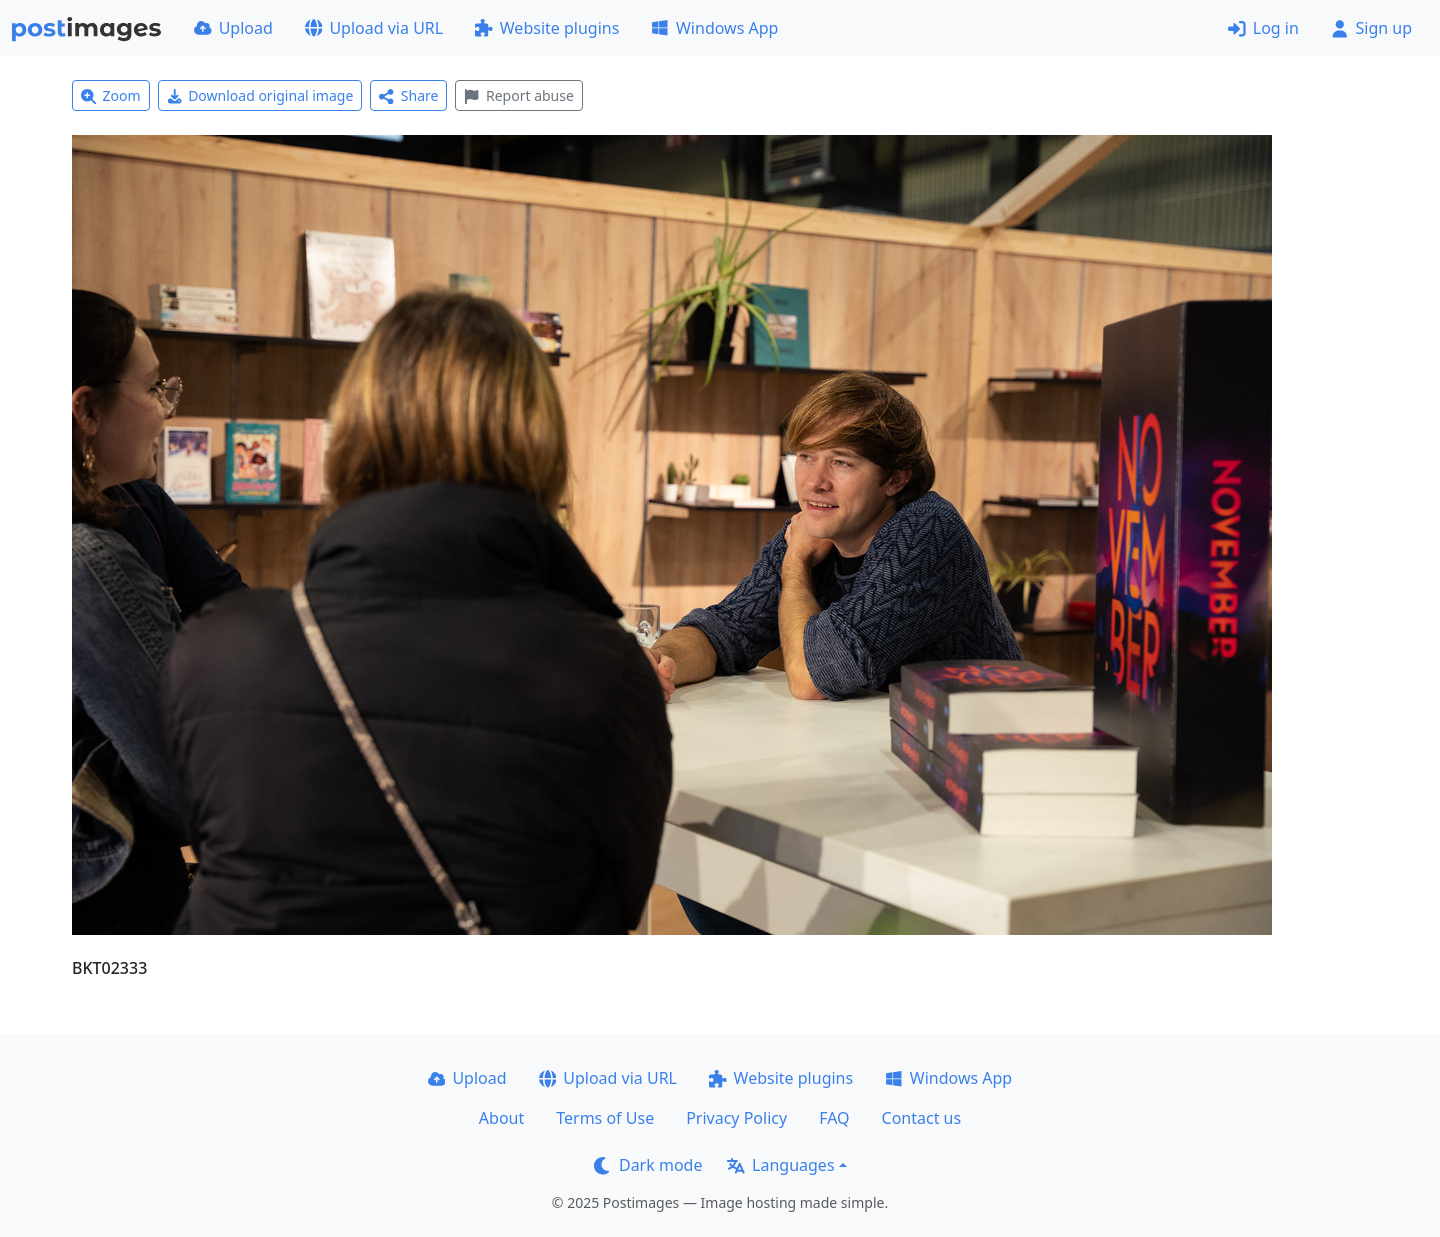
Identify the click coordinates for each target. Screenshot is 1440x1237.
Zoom (111, 95)
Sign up (1371, 28)
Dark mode (648, 1165)
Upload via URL (374, 28)
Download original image (260, 95)
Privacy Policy (736, 1118)
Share (408, 95)
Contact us (922, 1118)
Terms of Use (605, 1118)
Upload (233, 28)
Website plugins (547, 28)
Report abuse (518, 95)
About (501, 1118)
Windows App (714, 28)
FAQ (834, 1118)
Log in (1263, 28)
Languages (780, 1165)
